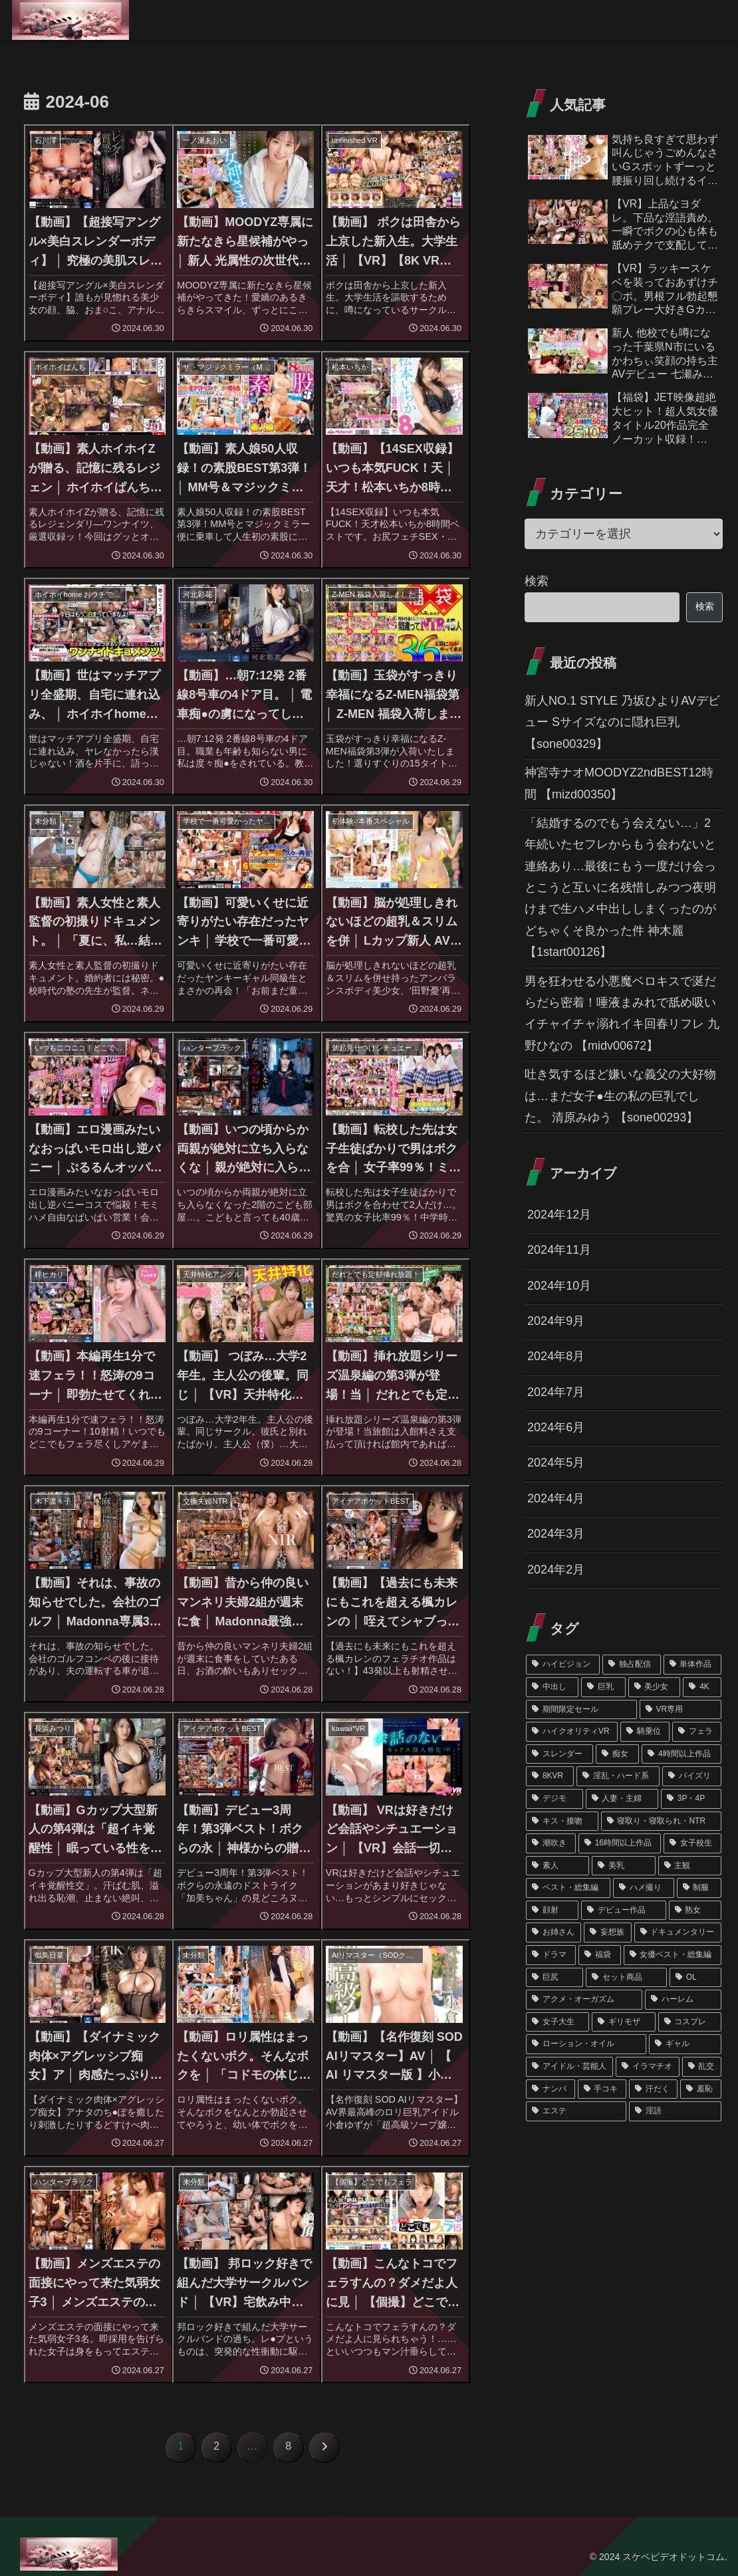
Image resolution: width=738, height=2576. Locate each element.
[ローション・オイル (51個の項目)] (586, 2044)
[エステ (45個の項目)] (576, 2111)
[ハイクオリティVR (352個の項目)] (572, 1732)
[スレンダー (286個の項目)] (559, 1754)
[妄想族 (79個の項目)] (607, 1932)
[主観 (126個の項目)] (689, 1866)
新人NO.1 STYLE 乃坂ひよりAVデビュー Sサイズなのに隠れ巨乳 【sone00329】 (622, 722)
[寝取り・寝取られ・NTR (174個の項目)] (661, 1821)
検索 (537, 581)
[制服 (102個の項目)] (699, 1888)
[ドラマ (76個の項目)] (551, 1955)
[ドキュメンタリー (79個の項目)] (677, 1932)
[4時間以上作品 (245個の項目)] (681, 1754)
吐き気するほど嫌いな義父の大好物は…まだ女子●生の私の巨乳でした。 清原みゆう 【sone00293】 (620, 1096)
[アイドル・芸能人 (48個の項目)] (569, 2067)
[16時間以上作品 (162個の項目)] (619, 1843)
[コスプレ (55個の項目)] (689, 2022)
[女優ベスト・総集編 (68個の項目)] (672, 1955)
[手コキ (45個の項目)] (602, 2089)
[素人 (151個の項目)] (557, 1866)
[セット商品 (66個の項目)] (626, 1978)
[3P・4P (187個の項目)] (691, 1799)
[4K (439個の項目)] (702, 1687)
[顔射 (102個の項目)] (552, 1911)
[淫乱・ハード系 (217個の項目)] (618, 1776)
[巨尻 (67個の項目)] (554, 1978)
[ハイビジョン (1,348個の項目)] (563, 1665)
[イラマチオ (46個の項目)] (647, 2067)
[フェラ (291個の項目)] (696, 1732)
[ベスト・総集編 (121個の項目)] (568, 1888)
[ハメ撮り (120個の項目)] (643, 1888)
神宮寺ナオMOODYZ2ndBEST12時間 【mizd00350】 (619, 783)
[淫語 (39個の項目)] (675, 2111)
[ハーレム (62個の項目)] (683, 2000)
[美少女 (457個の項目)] (654, 1687)
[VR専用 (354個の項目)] (680, 1710)
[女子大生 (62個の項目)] (557, 2022)
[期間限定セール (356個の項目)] (581, 1710)
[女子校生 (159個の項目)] (692, 1843)
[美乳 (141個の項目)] (623, 1866)
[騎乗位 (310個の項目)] (645, 1732)
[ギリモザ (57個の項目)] (623, 2022)
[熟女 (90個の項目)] (695, 1911)
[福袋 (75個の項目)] (599, 1955)
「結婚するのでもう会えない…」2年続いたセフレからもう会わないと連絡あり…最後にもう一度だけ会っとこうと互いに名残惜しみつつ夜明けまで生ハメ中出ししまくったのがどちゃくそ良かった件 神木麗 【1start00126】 (620, 887)
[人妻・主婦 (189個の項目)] (622, 1799)
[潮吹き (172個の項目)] (551, 1843)
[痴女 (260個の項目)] (617, 1754)
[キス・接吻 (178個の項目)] (562, 1821)
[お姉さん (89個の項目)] (553, 1932)
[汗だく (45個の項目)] (653, 2089)
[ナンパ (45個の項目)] (550, 2089)
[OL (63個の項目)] (695, 1978)
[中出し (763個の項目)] (552, 1687)
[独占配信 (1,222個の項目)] (631, 1665)
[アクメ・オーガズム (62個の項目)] (584, 2000)
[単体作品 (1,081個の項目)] (692, 1665)
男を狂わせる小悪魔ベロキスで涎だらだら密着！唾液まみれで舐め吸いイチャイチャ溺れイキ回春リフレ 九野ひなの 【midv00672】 (622, 1013)
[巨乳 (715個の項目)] (603, 1687)
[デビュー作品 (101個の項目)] (623, 1911)
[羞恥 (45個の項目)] (700, 2089)
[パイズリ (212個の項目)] (691, 1776)
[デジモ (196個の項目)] (554, 1799)
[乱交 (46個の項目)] (701, 2067)
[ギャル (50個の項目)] (685, 2044)
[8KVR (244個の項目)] (550, 1776)
